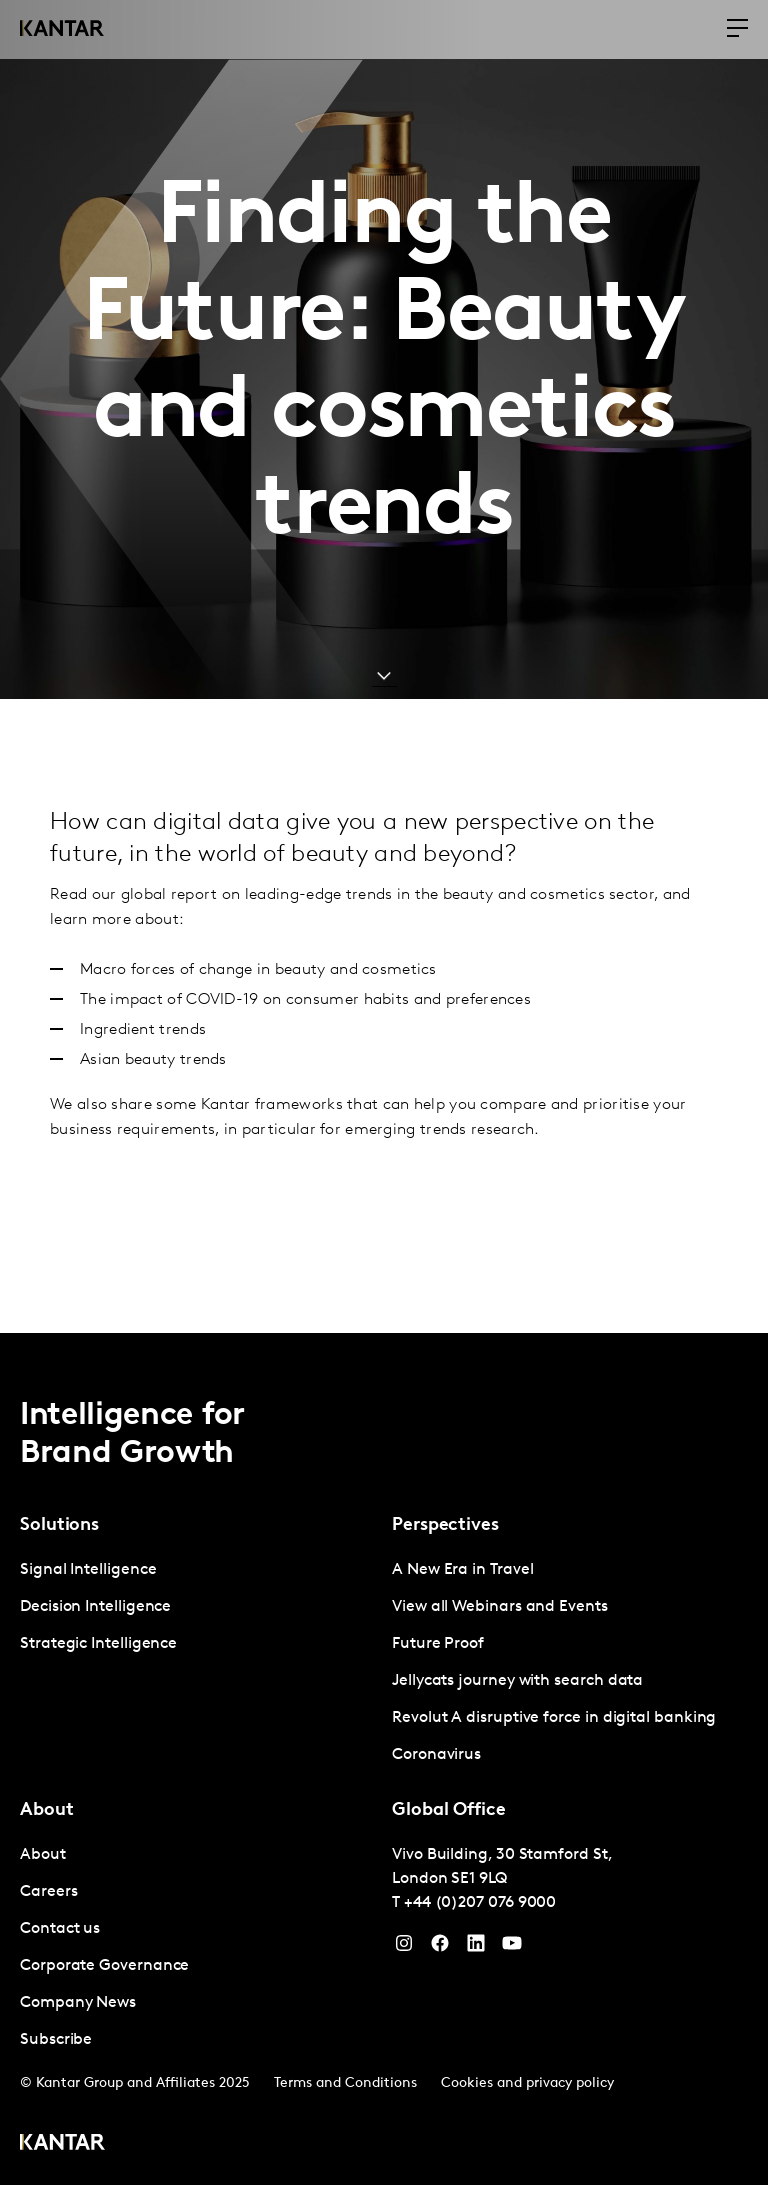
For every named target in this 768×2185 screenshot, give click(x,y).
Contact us (60, 1929)
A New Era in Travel (462, 1570)
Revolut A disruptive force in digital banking (554, 1718)
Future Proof (438, 1644)
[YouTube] (476, 1948)
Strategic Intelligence (98, 1644)
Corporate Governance (104, 1966)
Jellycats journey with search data (517, 1681)
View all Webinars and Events (500, 1607)
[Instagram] (404, 1948)
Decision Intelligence (95, 1607)
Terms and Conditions (345, 2083)
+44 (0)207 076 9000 (480, 1903)
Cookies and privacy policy (527, 2083)
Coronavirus (436, 1755)
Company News (78, 2003)
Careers (48, 1892)
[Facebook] (440, 1948)
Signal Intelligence (88, 1570)
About (43, 1855)
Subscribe (56, 2040)
